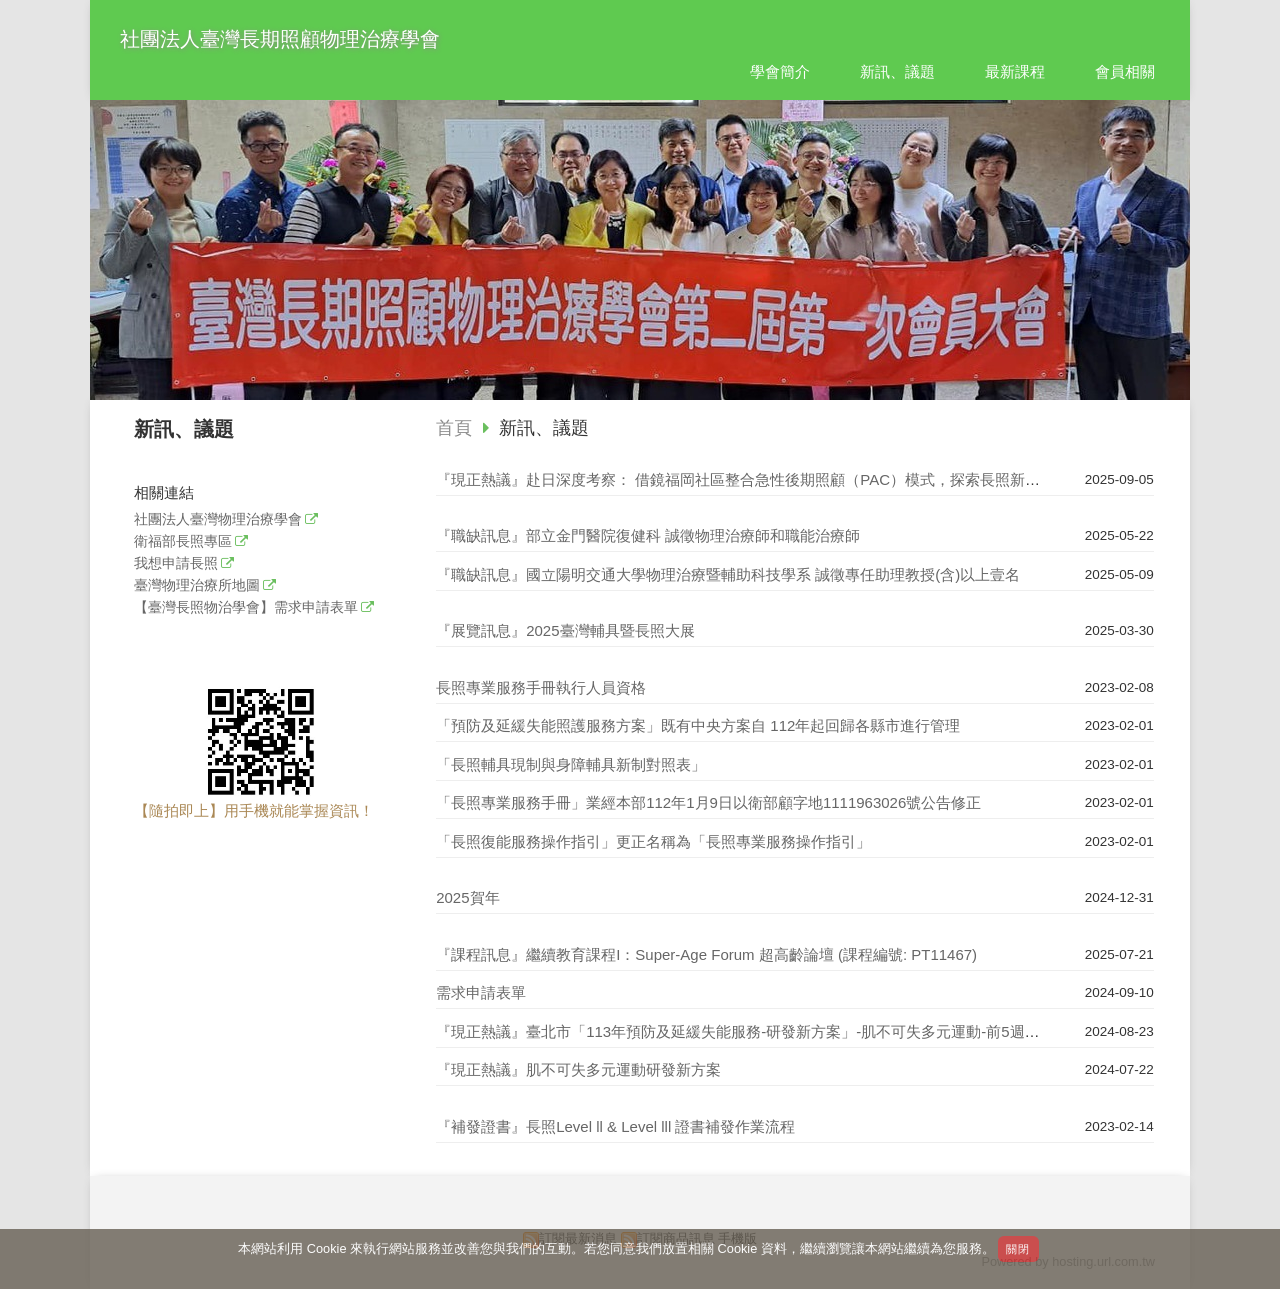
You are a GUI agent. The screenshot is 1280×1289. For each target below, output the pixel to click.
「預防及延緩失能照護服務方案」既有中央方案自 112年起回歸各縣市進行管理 (698, 725)
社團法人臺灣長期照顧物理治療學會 (280, 39)
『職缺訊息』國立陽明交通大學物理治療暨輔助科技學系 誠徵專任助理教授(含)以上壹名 (728, 574)
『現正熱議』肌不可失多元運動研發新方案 (578, 1069)
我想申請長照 (176, 563)
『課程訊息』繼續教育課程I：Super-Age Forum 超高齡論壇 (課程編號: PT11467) (706, 954)
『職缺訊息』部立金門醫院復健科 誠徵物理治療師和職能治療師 (648, 535)
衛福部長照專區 (183, 541)
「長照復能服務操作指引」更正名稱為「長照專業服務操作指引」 (653, 841)
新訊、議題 (544, 428)
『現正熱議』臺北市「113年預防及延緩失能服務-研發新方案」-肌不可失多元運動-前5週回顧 (745, 1031)
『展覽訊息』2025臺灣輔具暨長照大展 (565, 630)
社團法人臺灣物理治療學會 (218, 519)
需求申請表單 (481, 992)
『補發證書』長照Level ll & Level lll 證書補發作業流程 (615, 1126)
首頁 (454, 428)
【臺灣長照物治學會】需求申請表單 (246, 607)
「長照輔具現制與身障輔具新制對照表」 (571, 764)
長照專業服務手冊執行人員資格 (541, 687)
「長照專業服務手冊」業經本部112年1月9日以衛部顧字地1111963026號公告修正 (708, 802)
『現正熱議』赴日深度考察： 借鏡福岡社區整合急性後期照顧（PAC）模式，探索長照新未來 (745, 479)
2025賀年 (467, 897)
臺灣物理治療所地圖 (197, 585)
